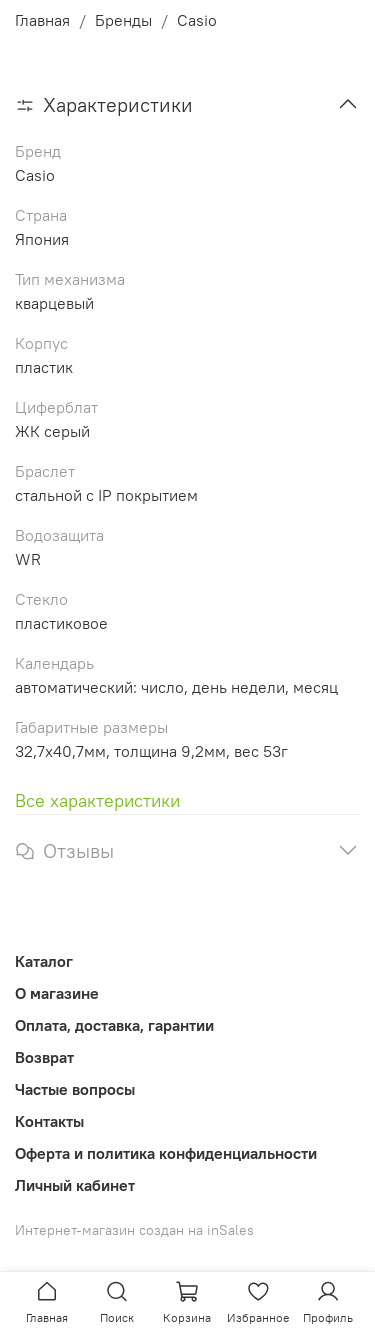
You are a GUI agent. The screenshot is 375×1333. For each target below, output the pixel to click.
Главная (42, 20)
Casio (197, 20)
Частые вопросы (75, 1089)
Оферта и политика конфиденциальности (166, 1153)
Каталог (44, 961)
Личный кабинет (75, 1185)
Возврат (44, 1057)
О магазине (57, 993)
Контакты (49, 1121)
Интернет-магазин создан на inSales (134, 1230)
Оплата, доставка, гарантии (114, 1025)
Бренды (123, 20)
